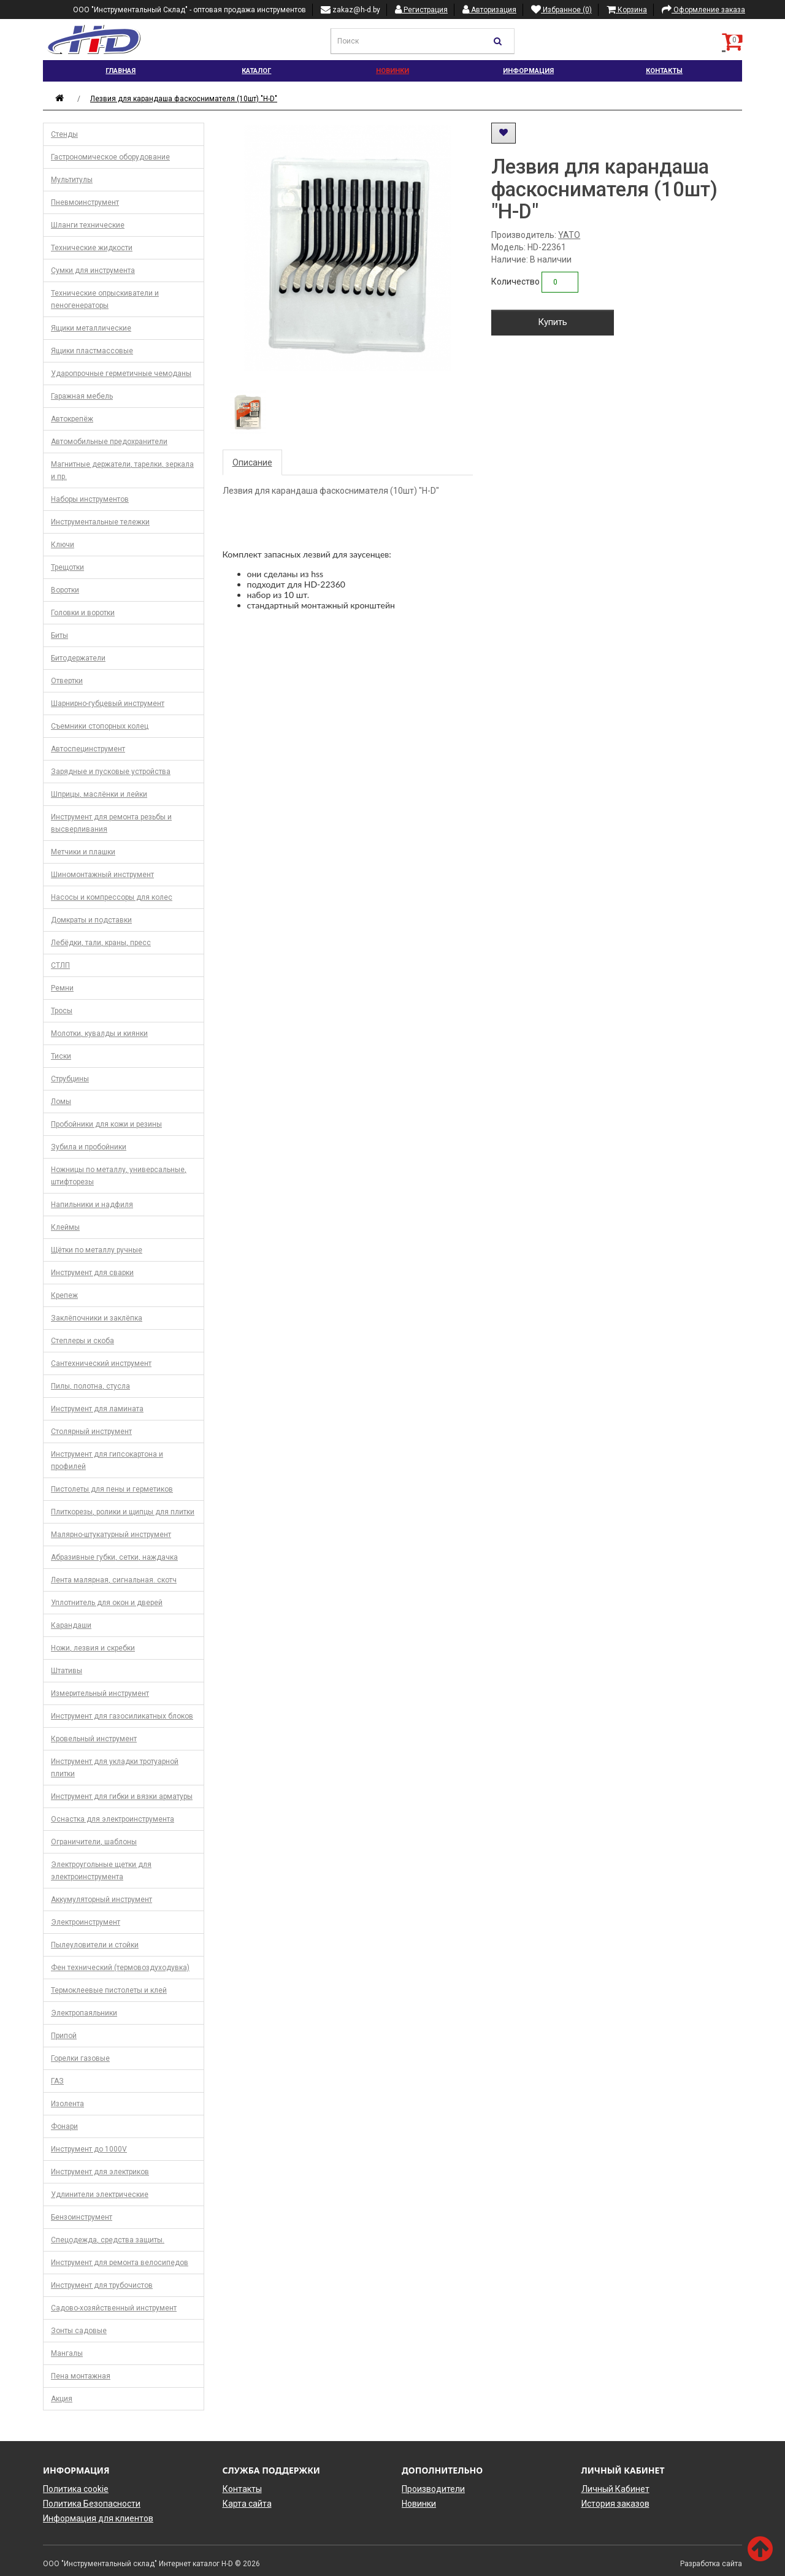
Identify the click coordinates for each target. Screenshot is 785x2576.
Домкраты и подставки (91, 920)
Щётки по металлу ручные (96, 1250)
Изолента (67, 2103)
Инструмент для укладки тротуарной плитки (114, 1767)
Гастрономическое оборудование (110, 157)
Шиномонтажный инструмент (102, 874)
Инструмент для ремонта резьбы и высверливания (111, 823)
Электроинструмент (85, 1922)
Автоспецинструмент (88, 749)
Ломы (61, 1101)
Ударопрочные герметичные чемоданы (121, 373)
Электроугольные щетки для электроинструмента (101, 1870)
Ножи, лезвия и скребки (93, 1648)
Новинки (392, 71)
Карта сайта (247, 2504)
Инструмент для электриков (100, 2172)
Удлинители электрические (99, 2194)
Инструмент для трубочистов (102, 2285)
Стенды (64, 134)
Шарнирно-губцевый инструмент (107, 703)
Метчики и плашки (83, 852)
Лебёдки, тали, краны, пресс (101, 942)
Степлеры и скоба (82, 1340)
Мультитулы (72, 179)
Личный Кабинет (615, 2489)
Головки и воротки (83, 612)
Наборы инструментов (90, 499)
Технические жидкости (91, 247)
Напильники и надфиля (92, 1204)
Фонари (64, 2126)
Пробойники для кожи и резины (106, 1124)
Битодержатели (78, 658)
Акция (61, 2398)
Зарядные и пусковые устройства (110, 771)
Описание (252, 462)
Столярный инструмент (91, 1431)
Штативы (66, 1670)
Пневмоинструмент (85, 202)
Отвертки (67, 681)
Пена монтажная (80, 2376)
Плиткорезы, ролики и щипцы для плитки (122, 1512)
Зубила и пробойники (88, 1147)
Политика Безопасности (91, 2504)
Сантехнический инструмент (101, 1363)
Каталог (256, 71)
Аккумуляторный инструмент (101, 1899)
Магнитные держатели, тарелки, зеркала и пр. (122, 470)
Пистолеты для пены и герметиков (112, 1489)
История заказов (615, 2504)
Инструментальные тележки (100, 522)
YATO (569, 235)
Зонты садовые (79, 2330)
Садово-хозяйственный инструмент (114, 2308)
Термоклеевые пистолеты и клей (109, 1990)
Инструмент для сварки (92, 1272)
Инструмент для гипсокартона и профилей (107, 1460)
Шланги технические (87, 225)
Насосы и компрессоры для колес (111, 897)
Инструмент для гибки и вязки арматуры (122, 1796)
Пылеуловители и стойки (95, 1945)
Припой (64, 2035)
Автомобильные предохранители (109, 441)
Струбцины (70, 1079)
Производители (433, 2489)
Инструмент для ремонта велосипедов (119, 2262)
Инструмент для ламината (97, 1409)
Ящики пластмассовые (92, 351)
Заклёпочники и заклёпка (96, 1318)
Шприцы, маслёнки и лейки (99, 794)
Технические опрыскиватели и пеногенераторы (105, 299)
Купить (552, 322)
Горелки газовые (80, 2058)
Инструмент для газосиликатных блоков (122, 1716)
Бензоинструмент (81, 2217)
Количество (515, 281)
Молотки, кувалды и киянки (99, 1033)
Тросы (61, 1010)
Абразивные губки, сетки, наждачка (114, 1557)
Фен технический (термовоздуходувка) (120, 1967)
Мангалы (67, 2353)
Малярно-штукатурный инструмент (111, 1534)
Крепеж (64, 1295)
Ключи (62, 544)
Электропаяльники (84, 2013)
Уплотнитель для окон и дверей (107, 1602)
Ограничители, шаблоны (94, 1842)
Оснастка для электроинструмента (112, 1819)
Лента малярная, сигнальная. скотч (114, 1580)
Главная (120, 71)
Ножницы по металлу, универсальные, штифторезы (118, 1175)
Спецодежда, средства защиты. (107, 2240)
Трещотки (67, 567)
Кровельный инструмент (94, 1739)
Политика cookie (76, 2489)
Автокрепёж (72, 419)
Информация (528, 71)
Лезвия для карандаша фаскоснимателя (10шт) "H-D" (183, 98)
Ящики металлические (91, 328)
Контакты (664, 71)
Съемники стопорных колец (99, 726)
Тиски (61, 1056)
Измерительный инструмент (100, 1693)
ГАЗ (57, 2081)
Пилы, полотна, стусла (90, 1386)
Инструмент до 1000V (89, 2149)
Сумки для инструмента (93, 270)
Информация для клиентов (98, 2518)
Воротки (65, 590)
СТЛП (60, 965)
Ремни (62, 988)
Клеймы (65, 1227)
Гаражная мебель (82, 396)
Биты (59, 635)
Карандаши (71, 1625)
